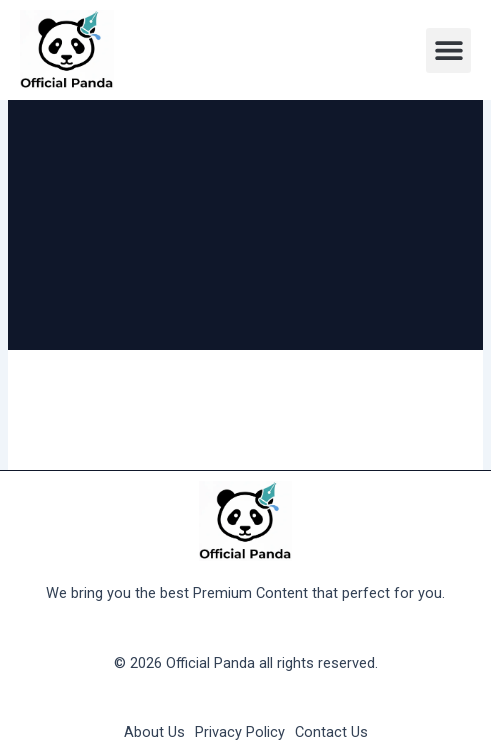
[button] (448, 50)
